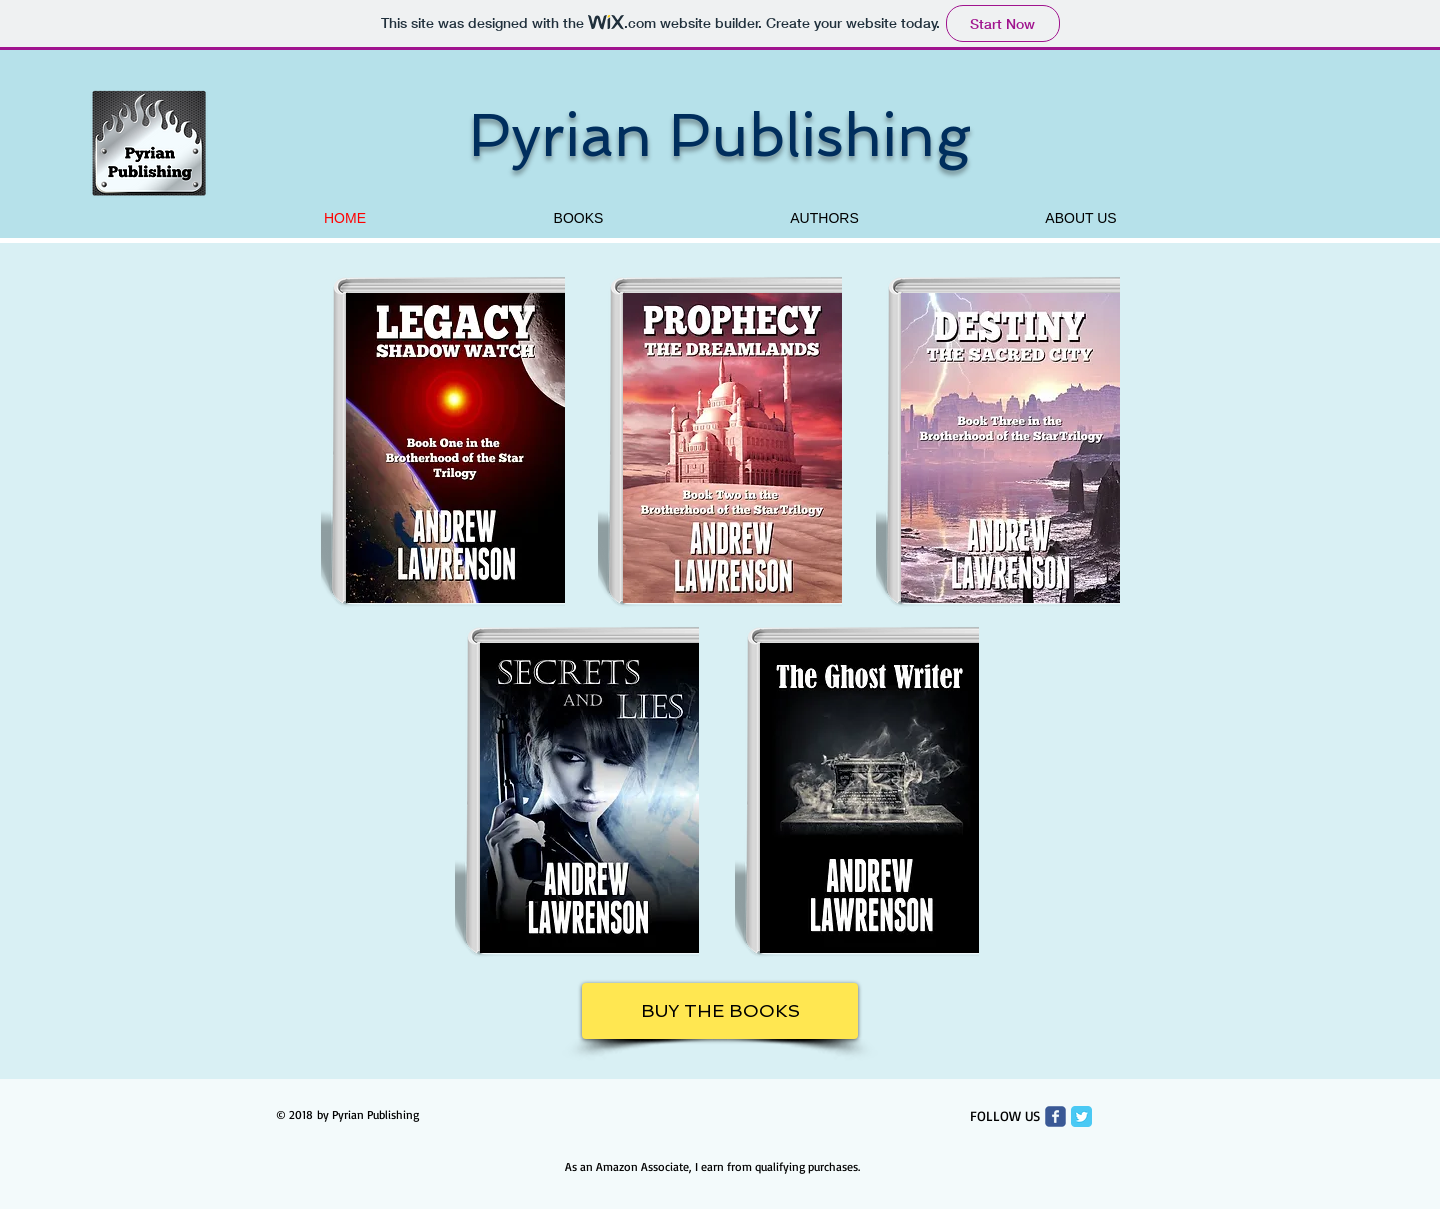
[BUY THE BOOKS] (720, 1011)
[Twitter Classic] (1081, 1116)
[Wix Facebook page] (1055, 1116)
